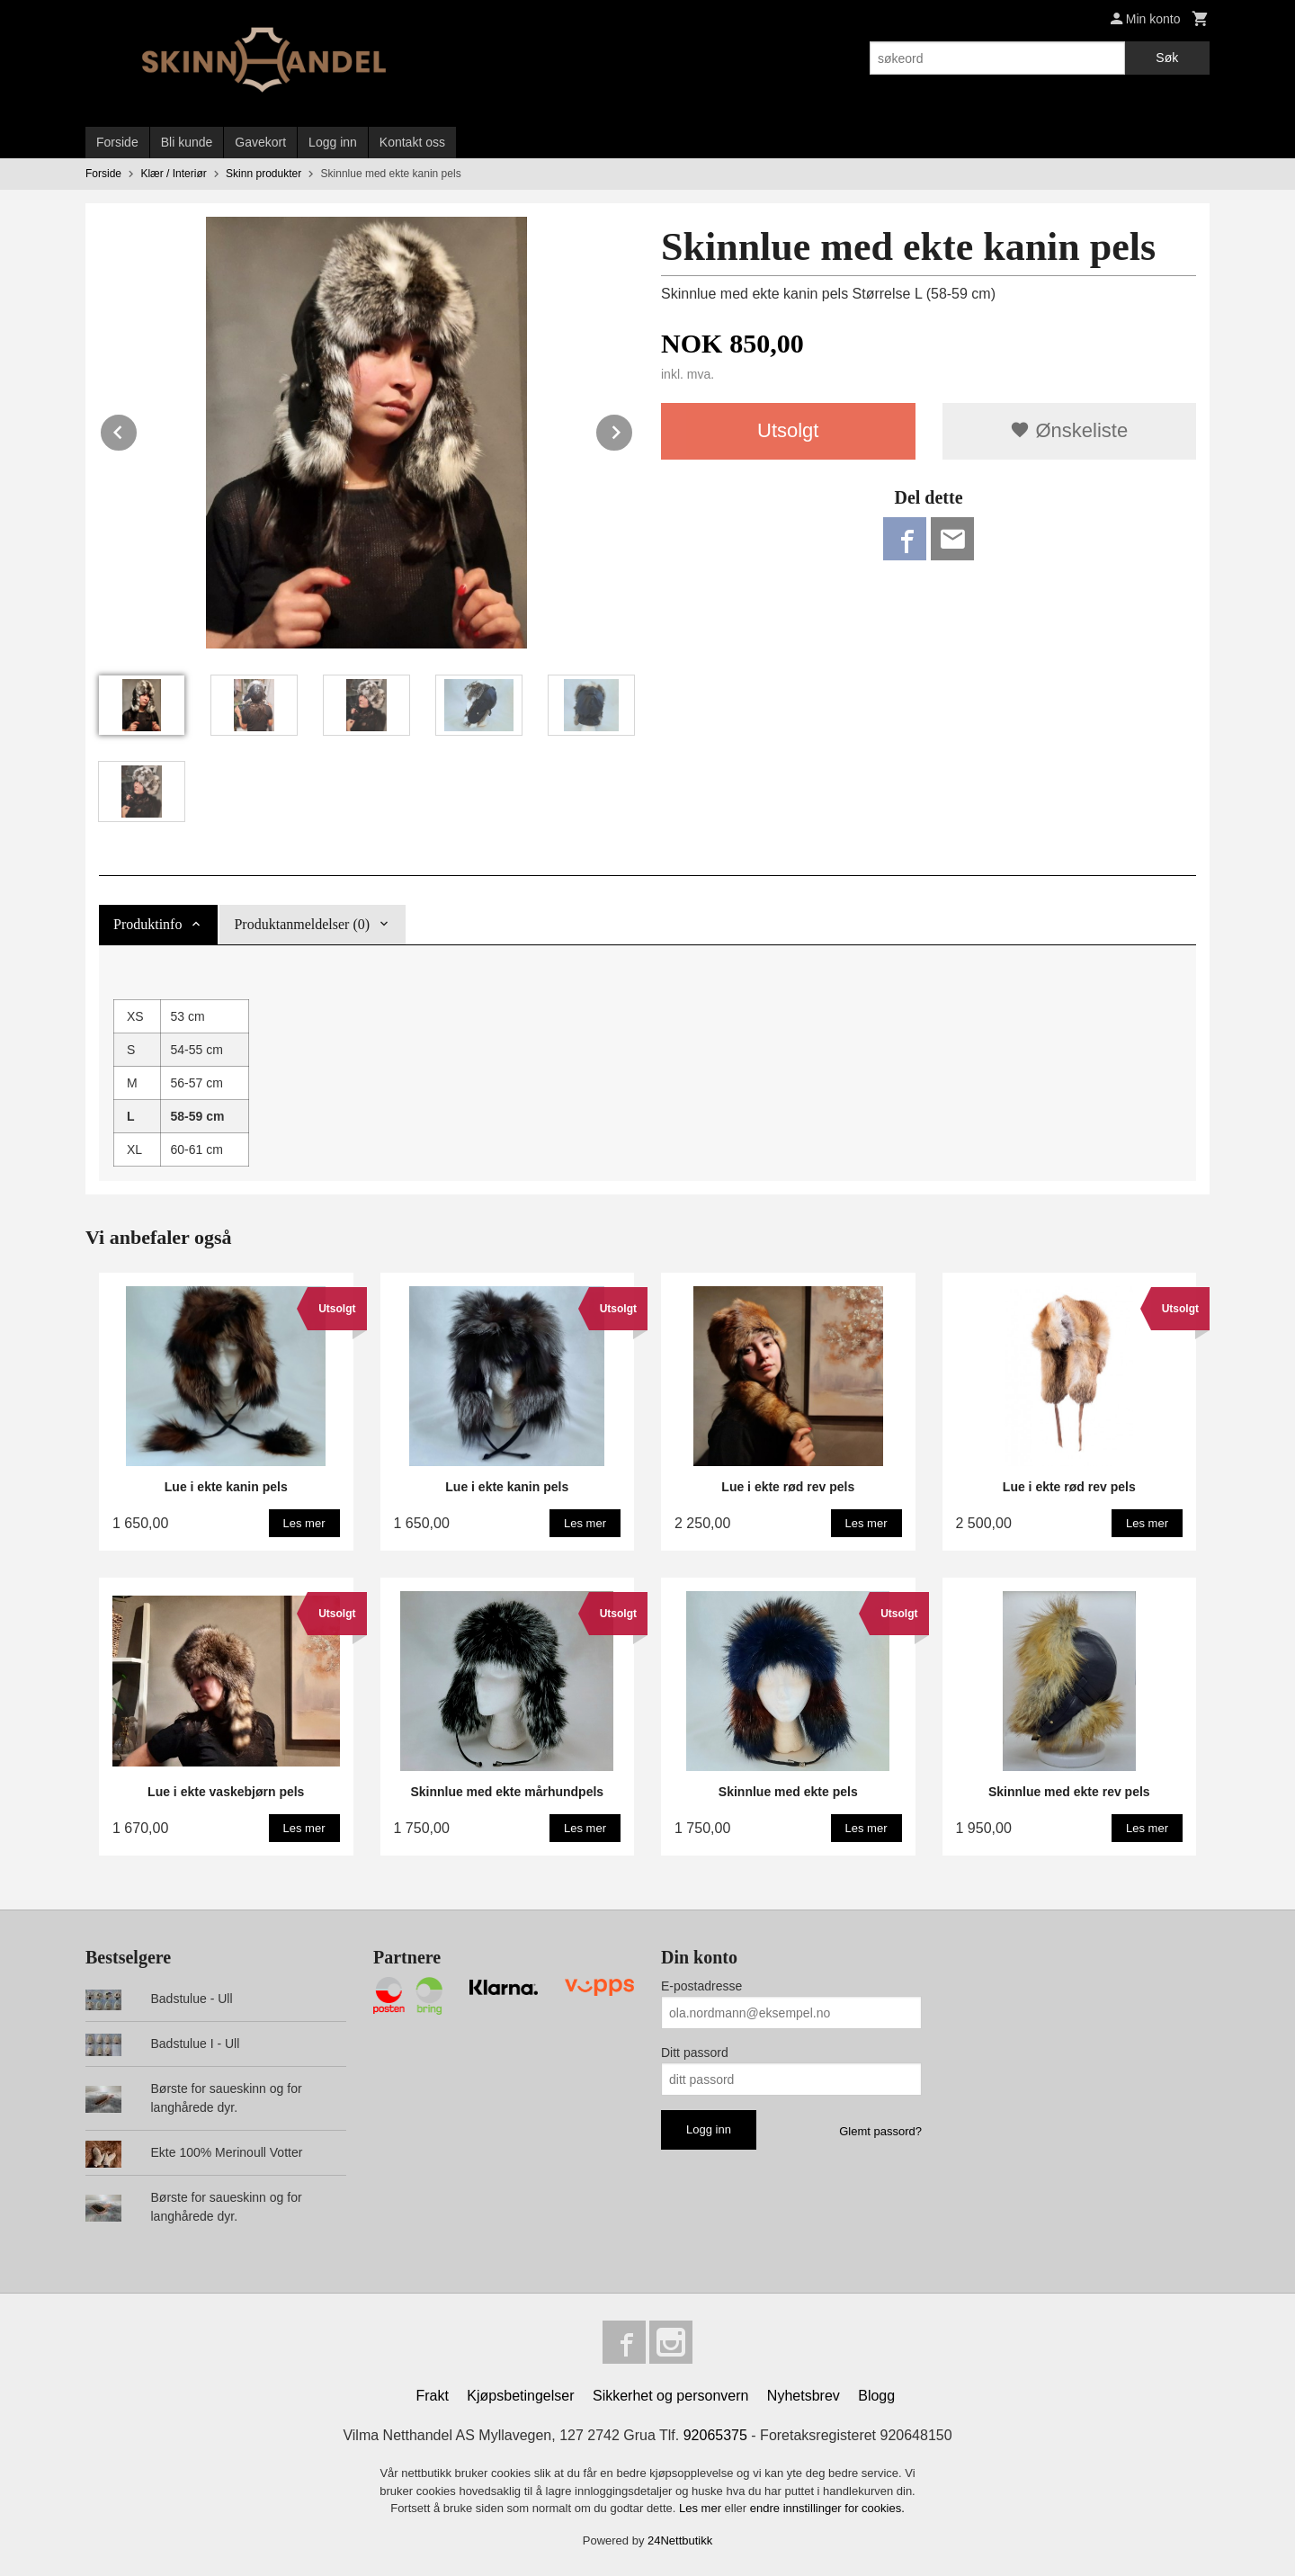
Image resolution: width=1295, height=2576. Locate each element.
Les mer (702, 2508)
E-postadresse (701, 1986)
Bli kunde (187, 142)
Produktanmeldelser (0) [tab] (302, 924)
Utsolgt (787, 430)
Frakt (431, 2395)
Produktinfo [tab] (147, 924)
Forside (117, 142)
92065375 (715, 2435)
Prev (137, 429)
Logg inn (332, 142)
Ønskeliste (1069, 430)
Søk (1167, 57)
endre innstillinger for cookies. (827, 2508)
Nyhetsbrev (803, 2395)
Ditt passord (694, 2052)
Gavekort (260, 142)
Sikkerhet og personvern (670, 2395)
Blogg (876, 2395)
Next (633, 429)
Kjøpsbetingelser (520, 2395)
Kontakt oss (412, 142)
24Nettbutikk (680, 2540)
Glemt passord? (880, 2131)
